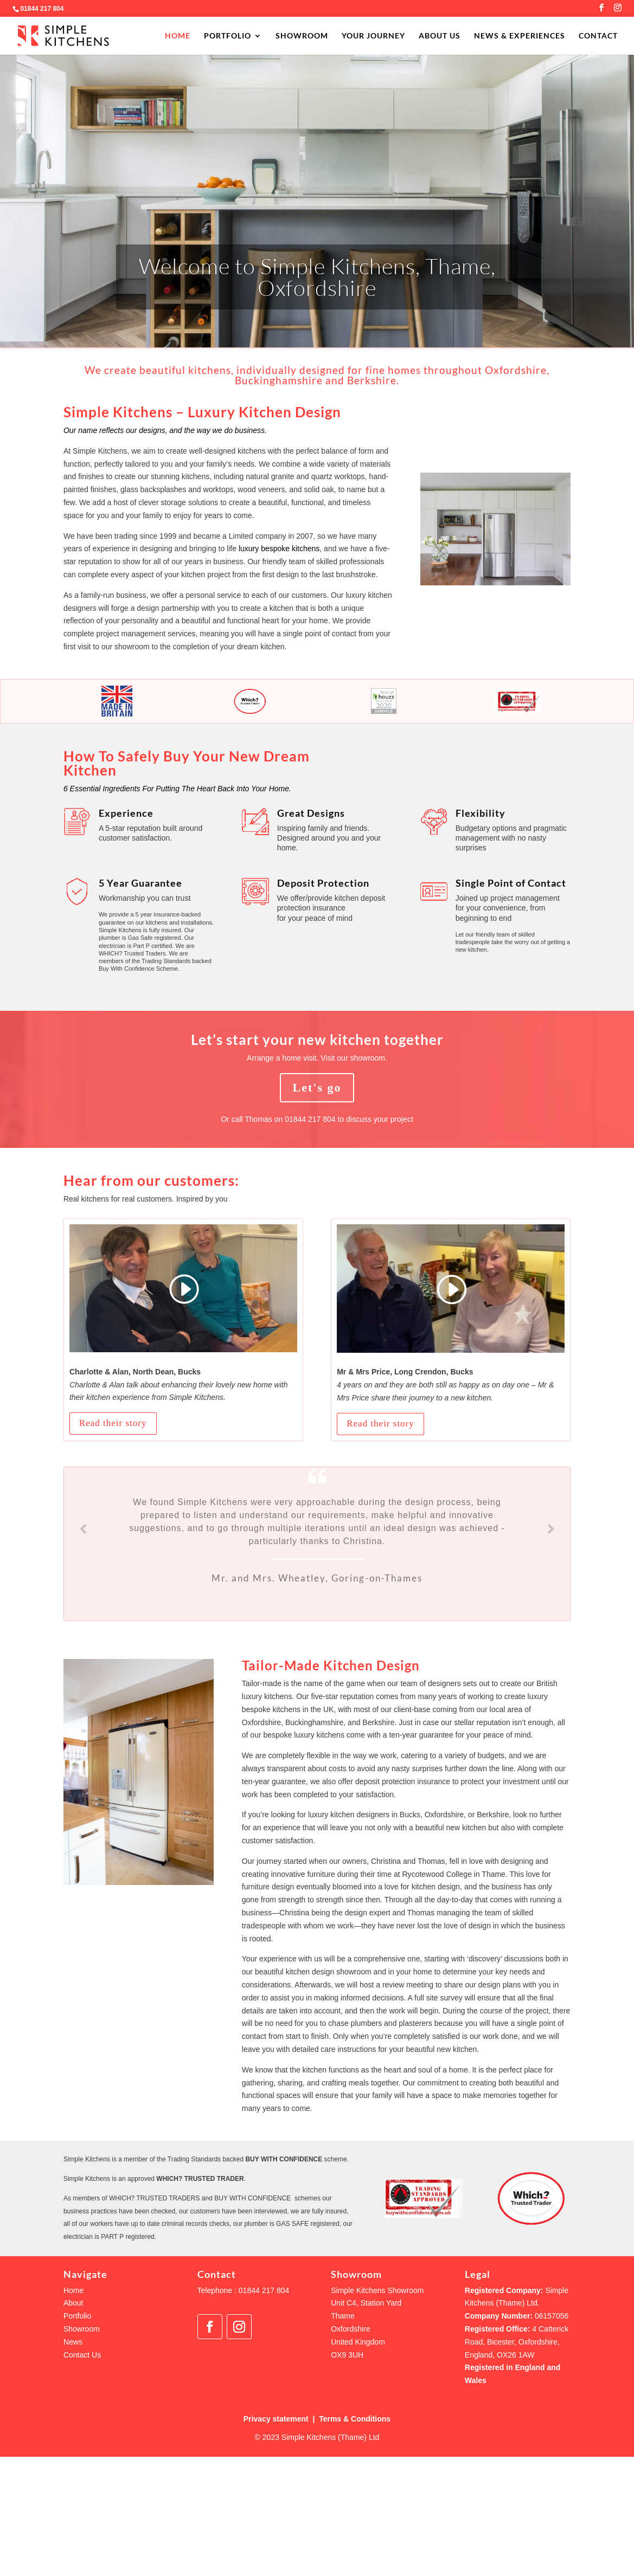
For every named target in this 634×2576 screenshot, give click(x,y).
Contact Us (82, 2355)
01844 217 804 (41, 8)
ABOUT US (439, 36)
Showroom (81, 2329)
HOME (177, 36)
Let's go (317, 1087)
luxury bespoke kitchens (279, 548)
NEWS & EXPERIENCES (519, 36)
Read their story (113, 1423)
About (73, 2303)
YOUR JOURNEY (373, 36)
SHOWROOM (302, 36)
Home (73, 2290)
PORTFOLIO (227, 36)
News (72, 2342)
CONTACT (598, 36)
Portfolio (77, 2316)
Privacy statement (276, 2418)
